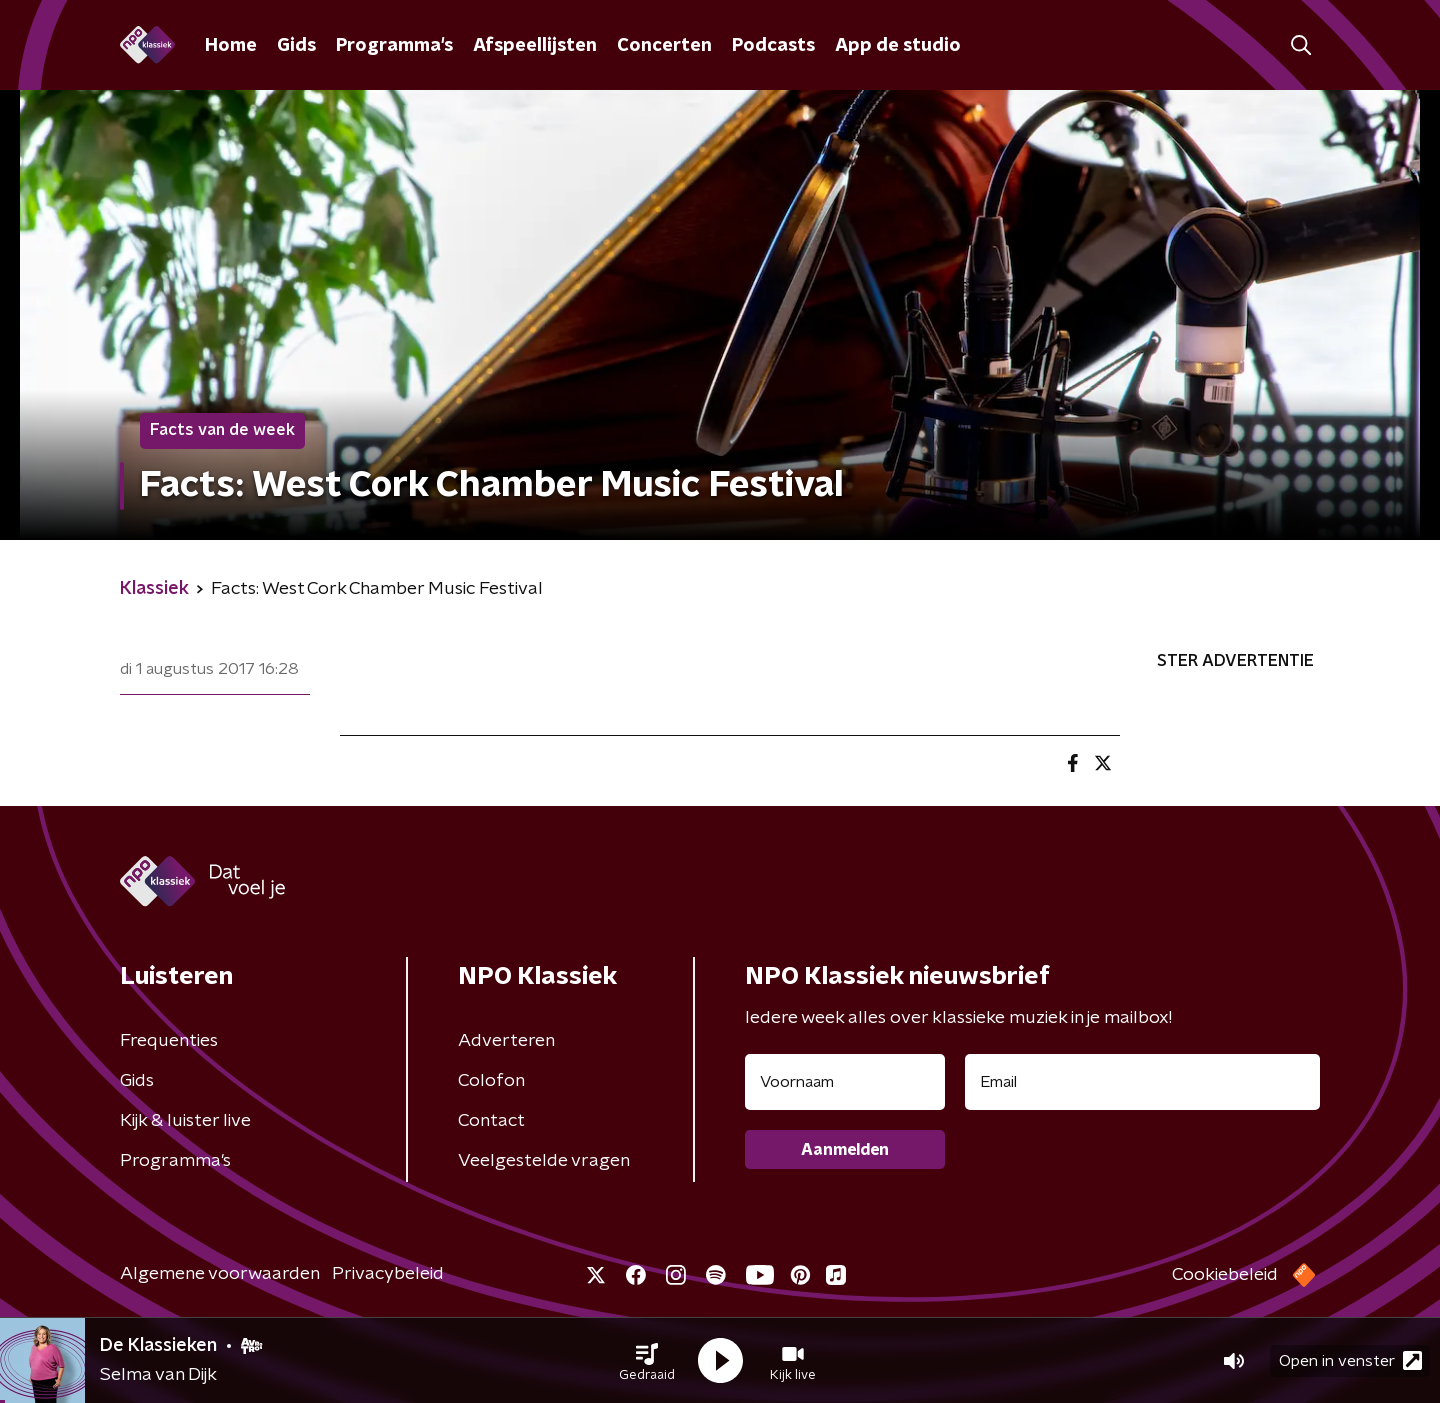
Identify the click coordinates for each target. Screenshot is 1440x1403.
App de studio (898, 46)
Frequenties (169, 1041)
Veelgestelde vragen (544, 1161)
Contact (491, 1121)
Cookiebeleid (1225, 1275)
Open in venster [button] (1350, 1360)
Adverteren (506, 1041)
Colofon (491, 1081)
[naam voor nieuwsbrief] (845, 1082)
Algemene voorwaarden (220, 1274)
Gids (296, 46)
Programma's (394, 46)
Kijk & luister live (185, 1121)
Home (231, 46)
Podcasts (773, 46)
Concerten (664, 46)
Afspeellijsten (535, 46)
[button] (647, 1361)
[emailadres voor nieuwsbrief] (1142, 1082)
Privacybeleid (388, 1274)
